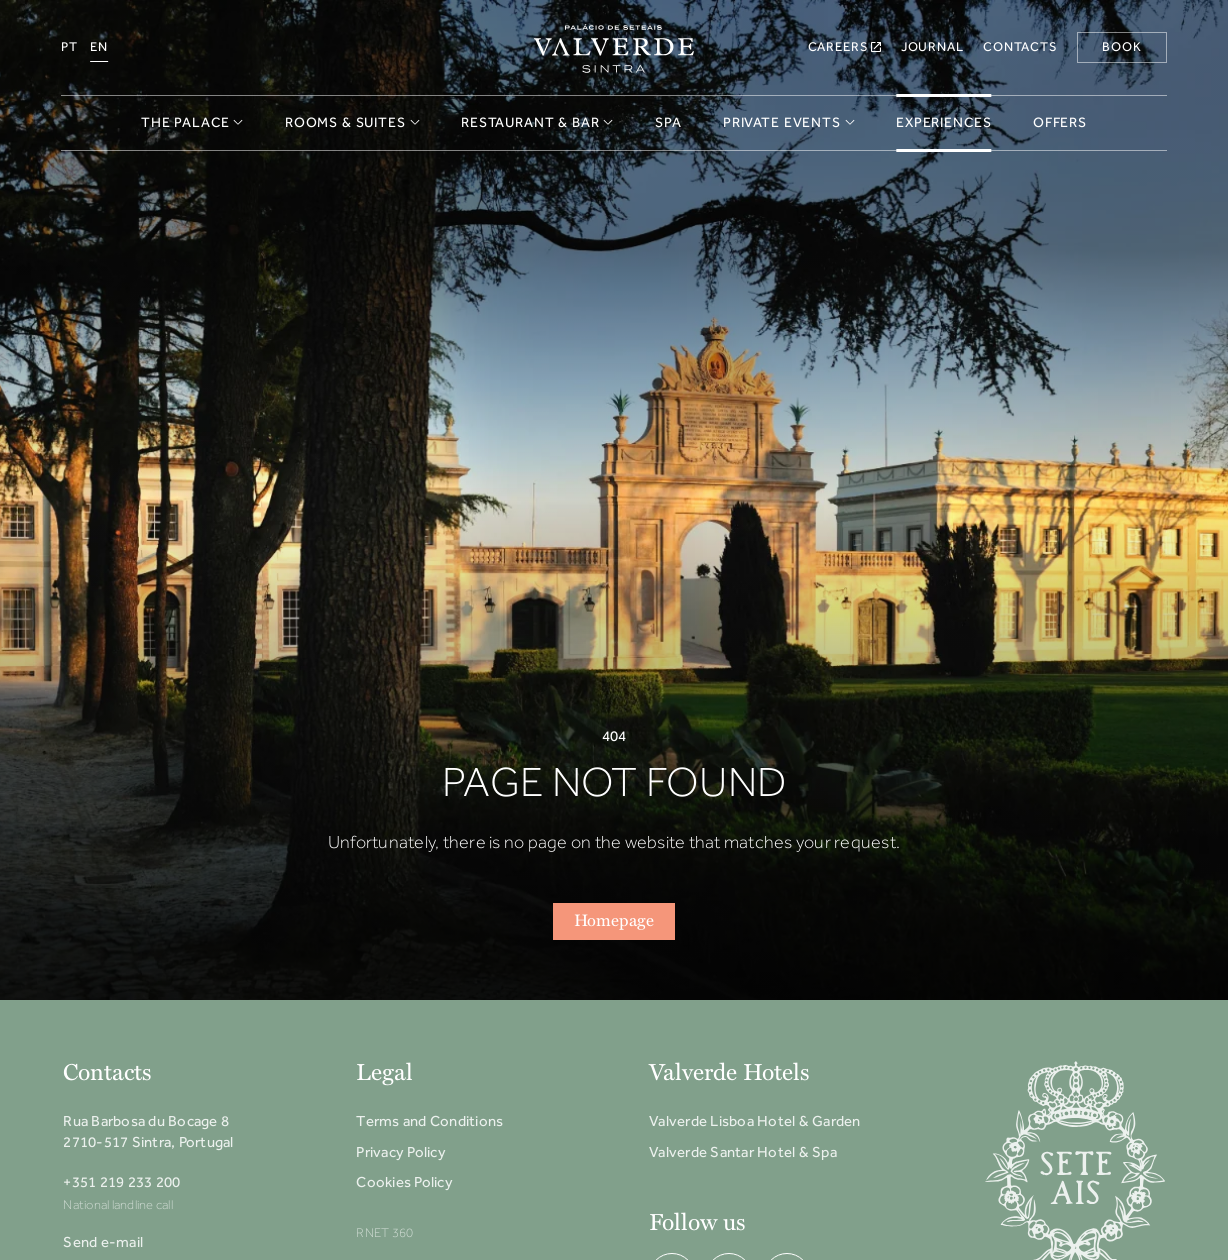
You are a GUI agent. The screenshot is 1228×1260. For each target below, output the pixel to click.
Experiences (943, 122)
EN (99, 46)
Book (1121, 46)
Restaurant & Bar (537, 122)
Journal (932, 46)
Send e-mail (103, 1242)
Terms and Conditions (429, 1121)
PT (69, 46)
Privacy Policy (401, 1152)
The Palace (192, 122)
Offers (1060, 122)
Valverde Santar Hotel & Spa (743, 1152)
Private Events (789, 122)
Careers (845, 46)
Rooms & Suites (352, 122)
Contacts (1020, 46)
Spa (668, 122)
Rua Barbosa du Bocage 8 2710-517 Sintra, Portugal (148, 1131)
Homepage (614, 921)
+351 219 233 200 (121, 1182)
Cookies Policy (404, 1182)
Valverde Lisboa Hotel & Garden (755, 1121)
